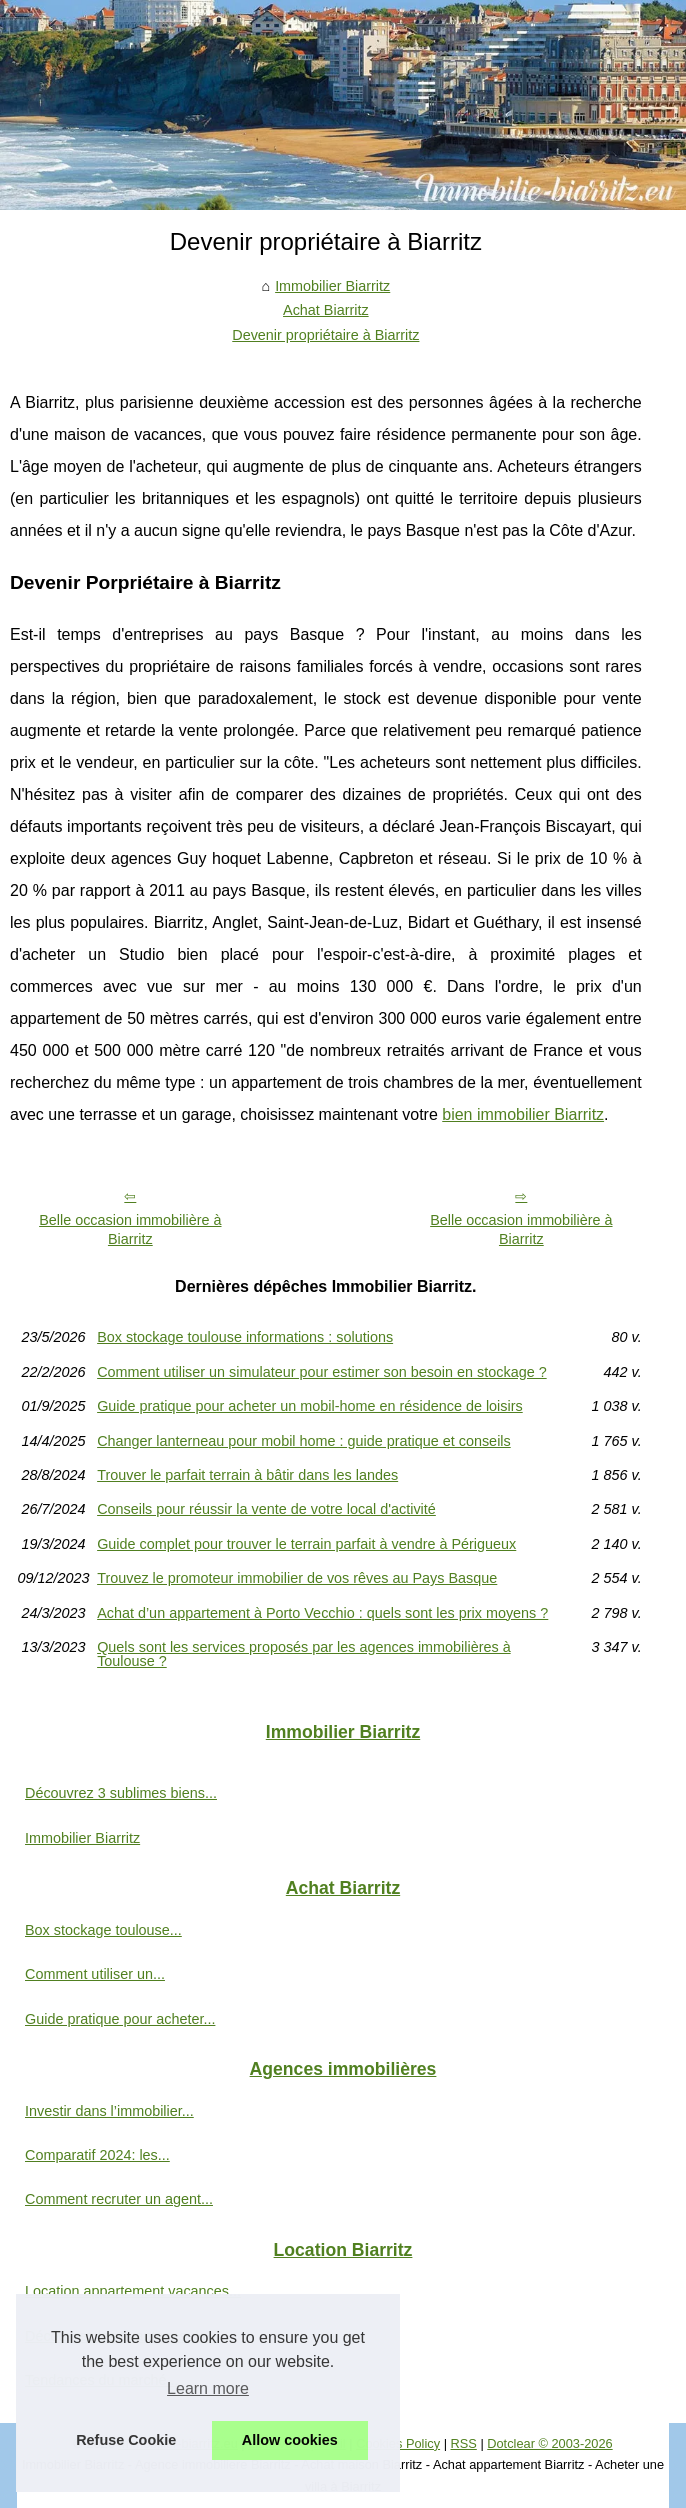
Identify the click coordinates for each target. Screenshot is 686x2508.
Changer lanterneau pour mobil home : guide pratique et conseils (304, 1441)
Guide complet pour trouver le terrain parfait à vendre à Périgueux (306, 1544)
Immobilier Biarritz (332, 286)
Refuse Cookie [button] (126, 2440)
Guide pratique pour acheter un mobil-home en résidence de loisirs (310, 1406)
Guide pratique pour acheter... (120, 2019)
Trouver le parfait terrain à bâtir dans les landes (247, 1475)
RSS (464, 2443)
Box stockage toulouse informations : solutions (245, 1337)
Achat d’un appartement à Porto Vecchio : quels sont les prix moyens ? (322, 1613)
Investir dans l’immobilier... (109, 2111)
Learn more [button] (208, 2388)
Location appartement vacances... (133, 2291)
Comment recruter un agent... (119, 2199)
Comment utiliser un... (95, 1974)
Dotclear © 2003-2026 (549, 2443)
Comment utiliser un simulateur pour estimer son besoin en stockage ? (322, 1372)
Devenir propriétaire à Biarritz (325, 335)
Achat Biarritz (326, 310)
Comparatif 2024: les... (97, 2155)
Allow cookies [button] (290, 2440)
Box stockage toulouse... (103, 1930)
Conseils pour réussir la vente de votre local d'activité (266, 1509)
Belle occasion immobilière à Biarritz (130, 1229)
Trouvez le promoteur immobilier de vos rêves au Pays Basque (297, 1578)
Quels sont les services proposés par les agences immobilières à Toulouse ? (304, 1654)
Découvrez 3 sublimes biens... (121, 1793)
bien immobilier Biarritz (523, 1114)
